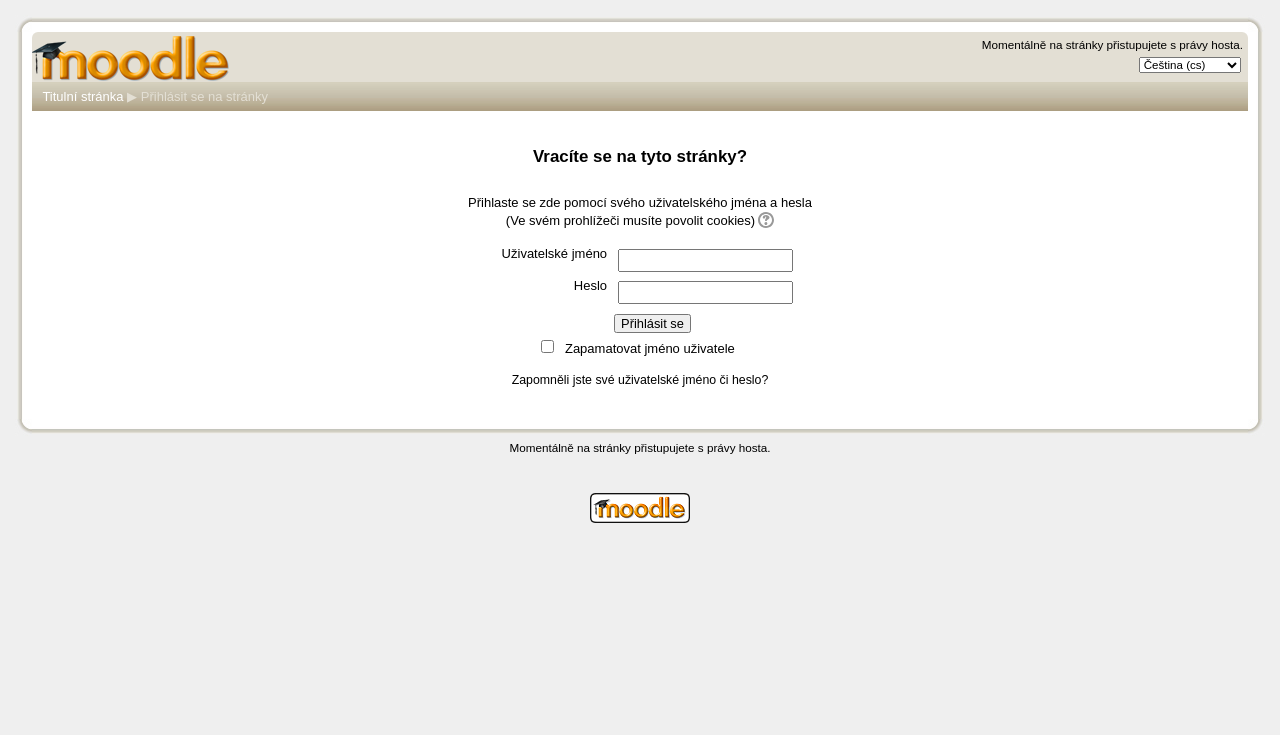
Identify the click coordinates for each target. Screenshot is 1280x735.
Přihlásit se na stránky (204, 96)
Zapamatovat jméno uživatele (650, 348)
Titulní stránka (82, 96)
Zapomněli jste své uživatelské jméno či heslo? (640, 380)
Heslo (590, 285)
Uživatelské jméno (555, 253)
